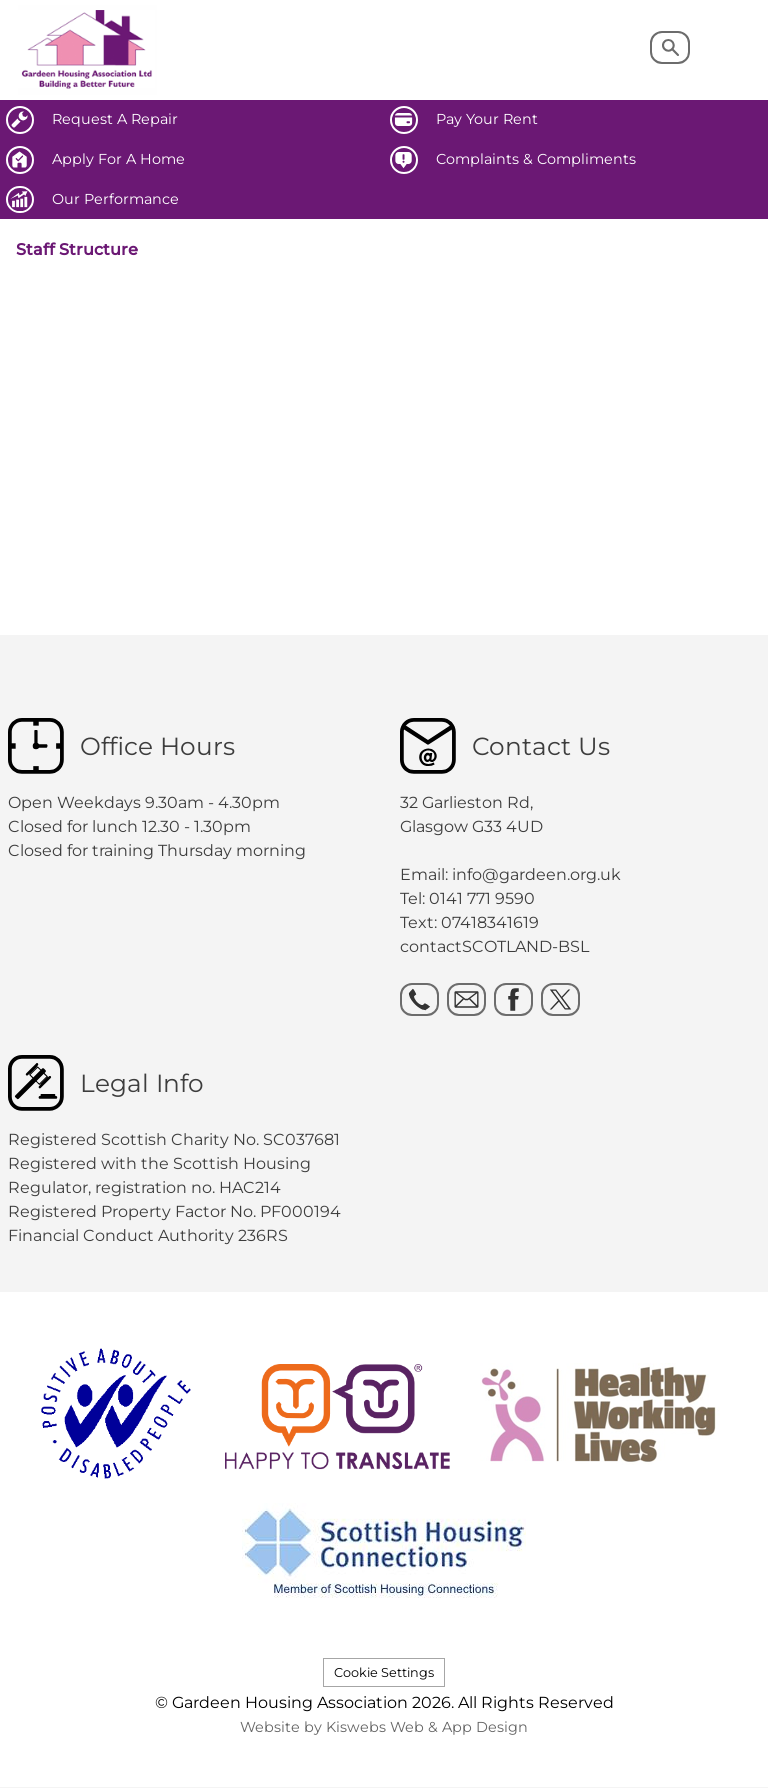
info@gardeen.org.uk (536, 874)
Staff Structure (77, 249)
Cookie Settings (384, 1672)
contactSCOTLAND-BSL (494, 946)
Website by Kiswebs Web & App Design (384, 1727)
